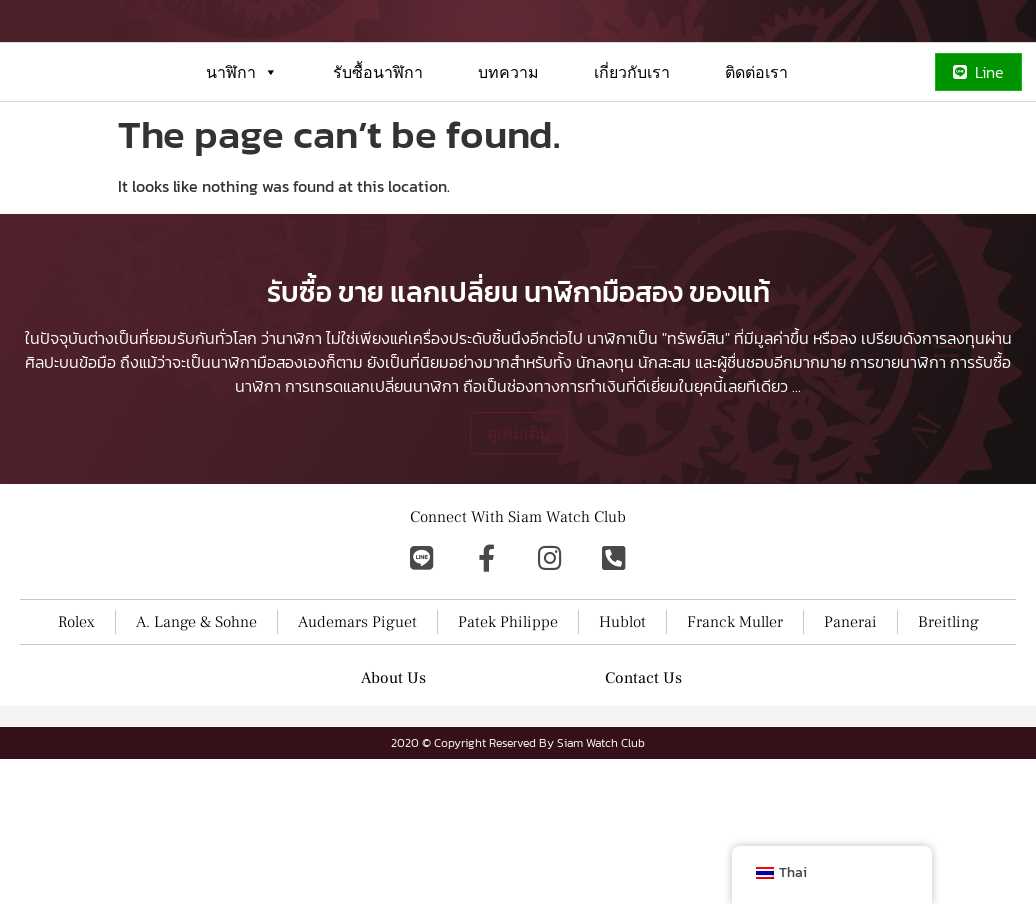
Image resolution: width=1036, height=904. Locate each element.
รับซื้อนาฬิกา (378, 144)
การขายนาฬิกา (898, 500)
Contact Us (643, 816)
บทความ (508, 144)
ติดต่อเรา (756, 144)
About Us (393, 816)
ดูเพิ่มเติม (518, 571)
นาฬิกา (242, 144)
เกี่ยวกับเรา (632, 144)
